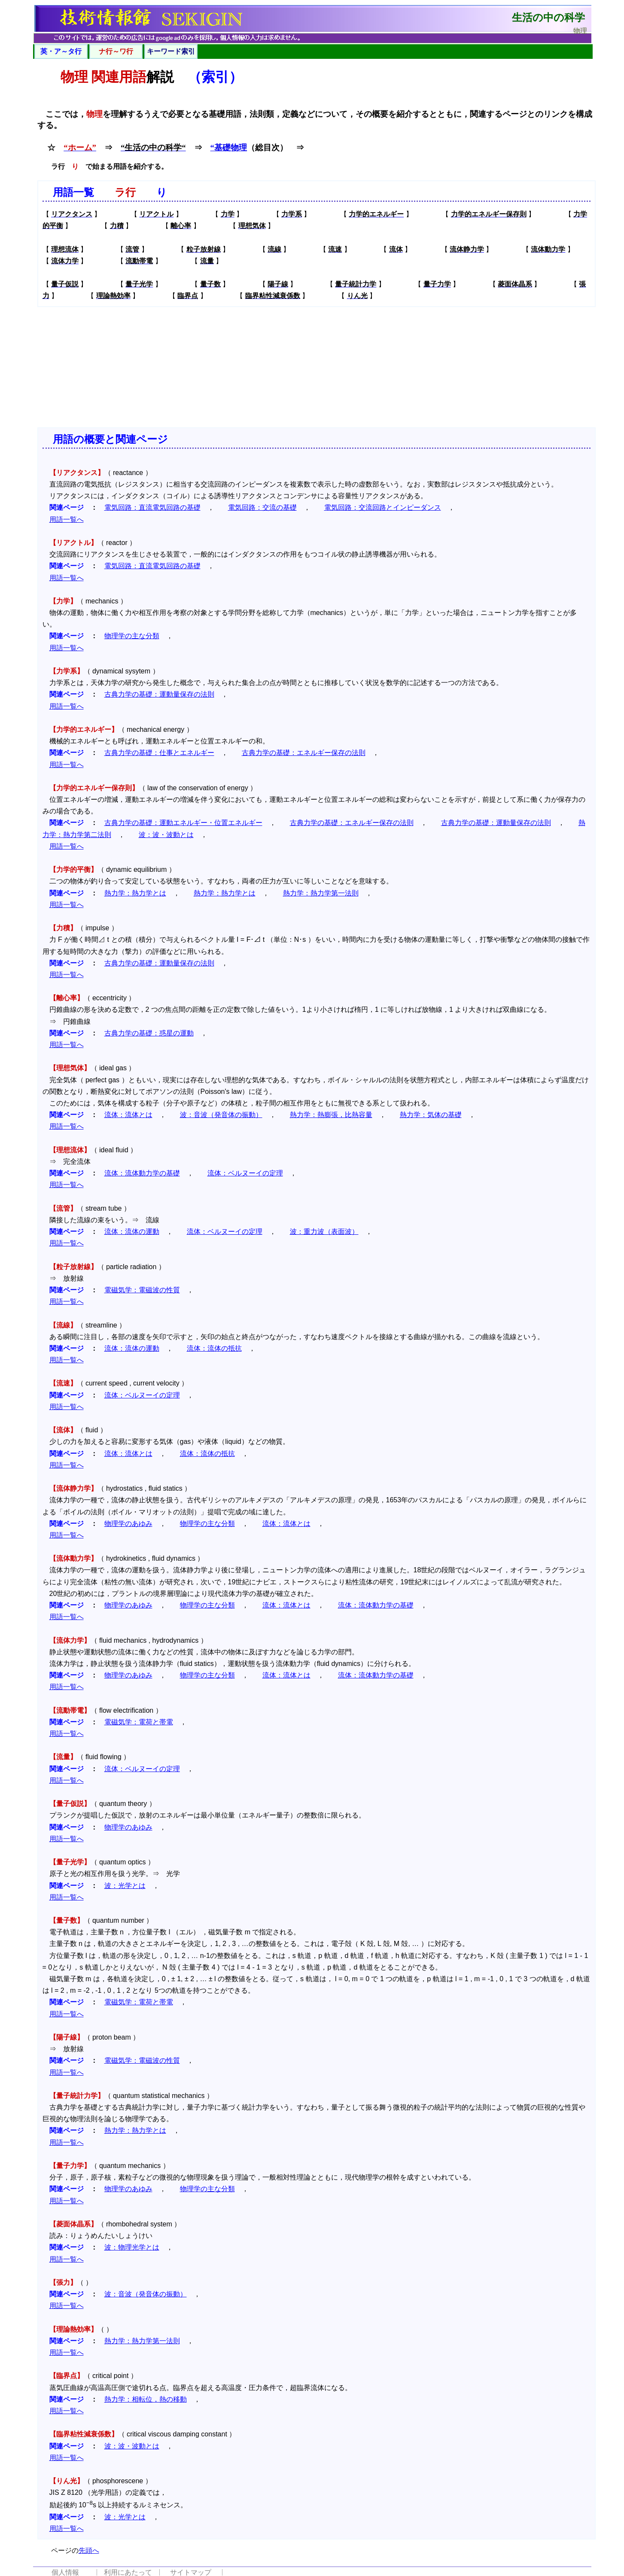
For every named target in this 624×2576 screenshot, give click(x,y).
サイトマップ (190, 2572)
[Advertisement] (316, 367)
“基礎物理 (228, 147)
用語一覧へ (66, 519)
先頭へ (89, 2550)
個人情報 (65, 2572)
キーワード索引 (171, 51)
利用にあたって (128, 2572)
